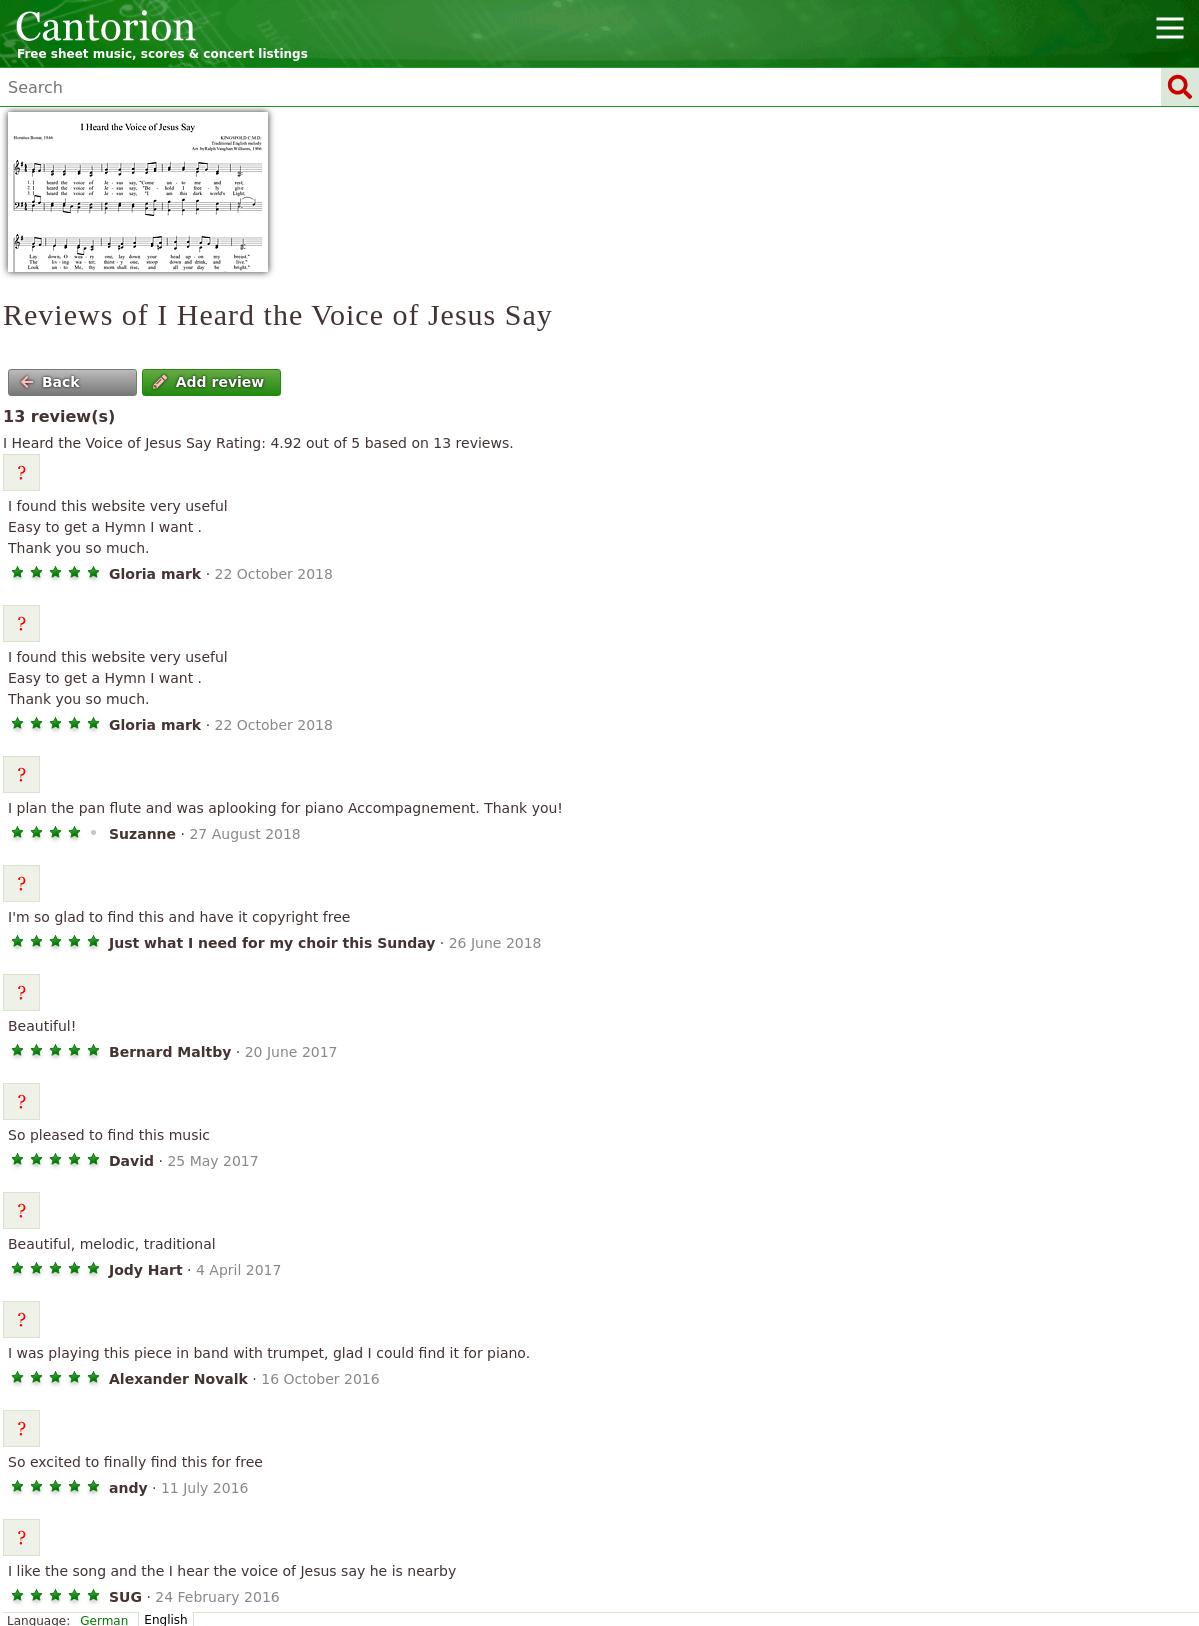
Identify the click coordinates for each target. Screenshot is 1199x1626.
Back (50, 382)
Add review (208, 382)
